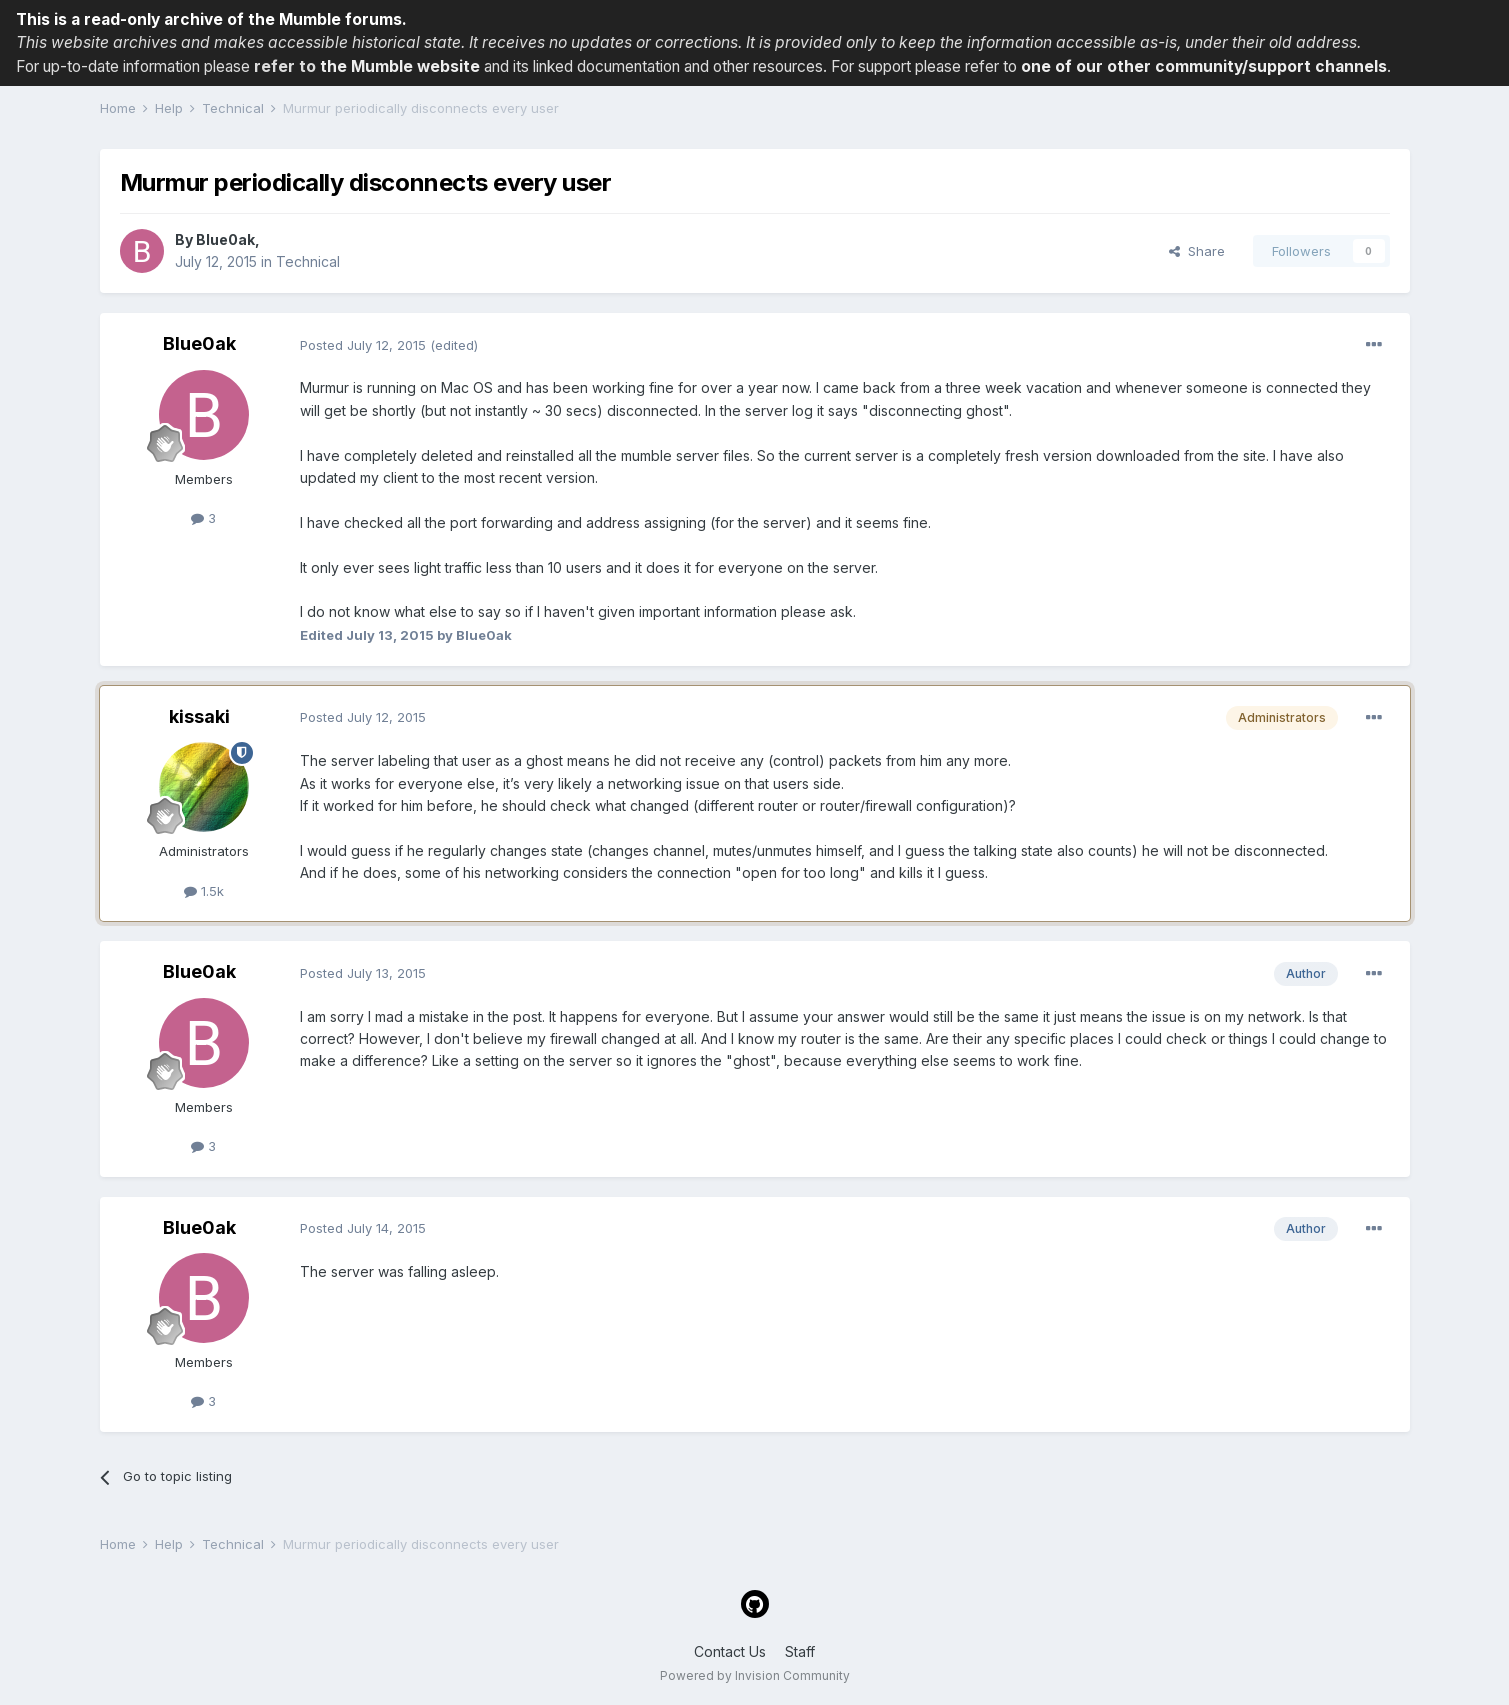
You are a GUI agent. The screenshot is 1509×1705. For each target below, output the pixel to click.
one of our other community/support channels (1204, 66)
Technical (308, 261)
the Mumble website (400, 66)
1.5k (204, 891)
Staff (800, 1651)
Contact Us (730, 1651)
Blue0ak (225, 239)
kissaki (199, 716)
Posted (363, 345)
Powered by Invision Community (755, 1675)
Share (1197, 251)
